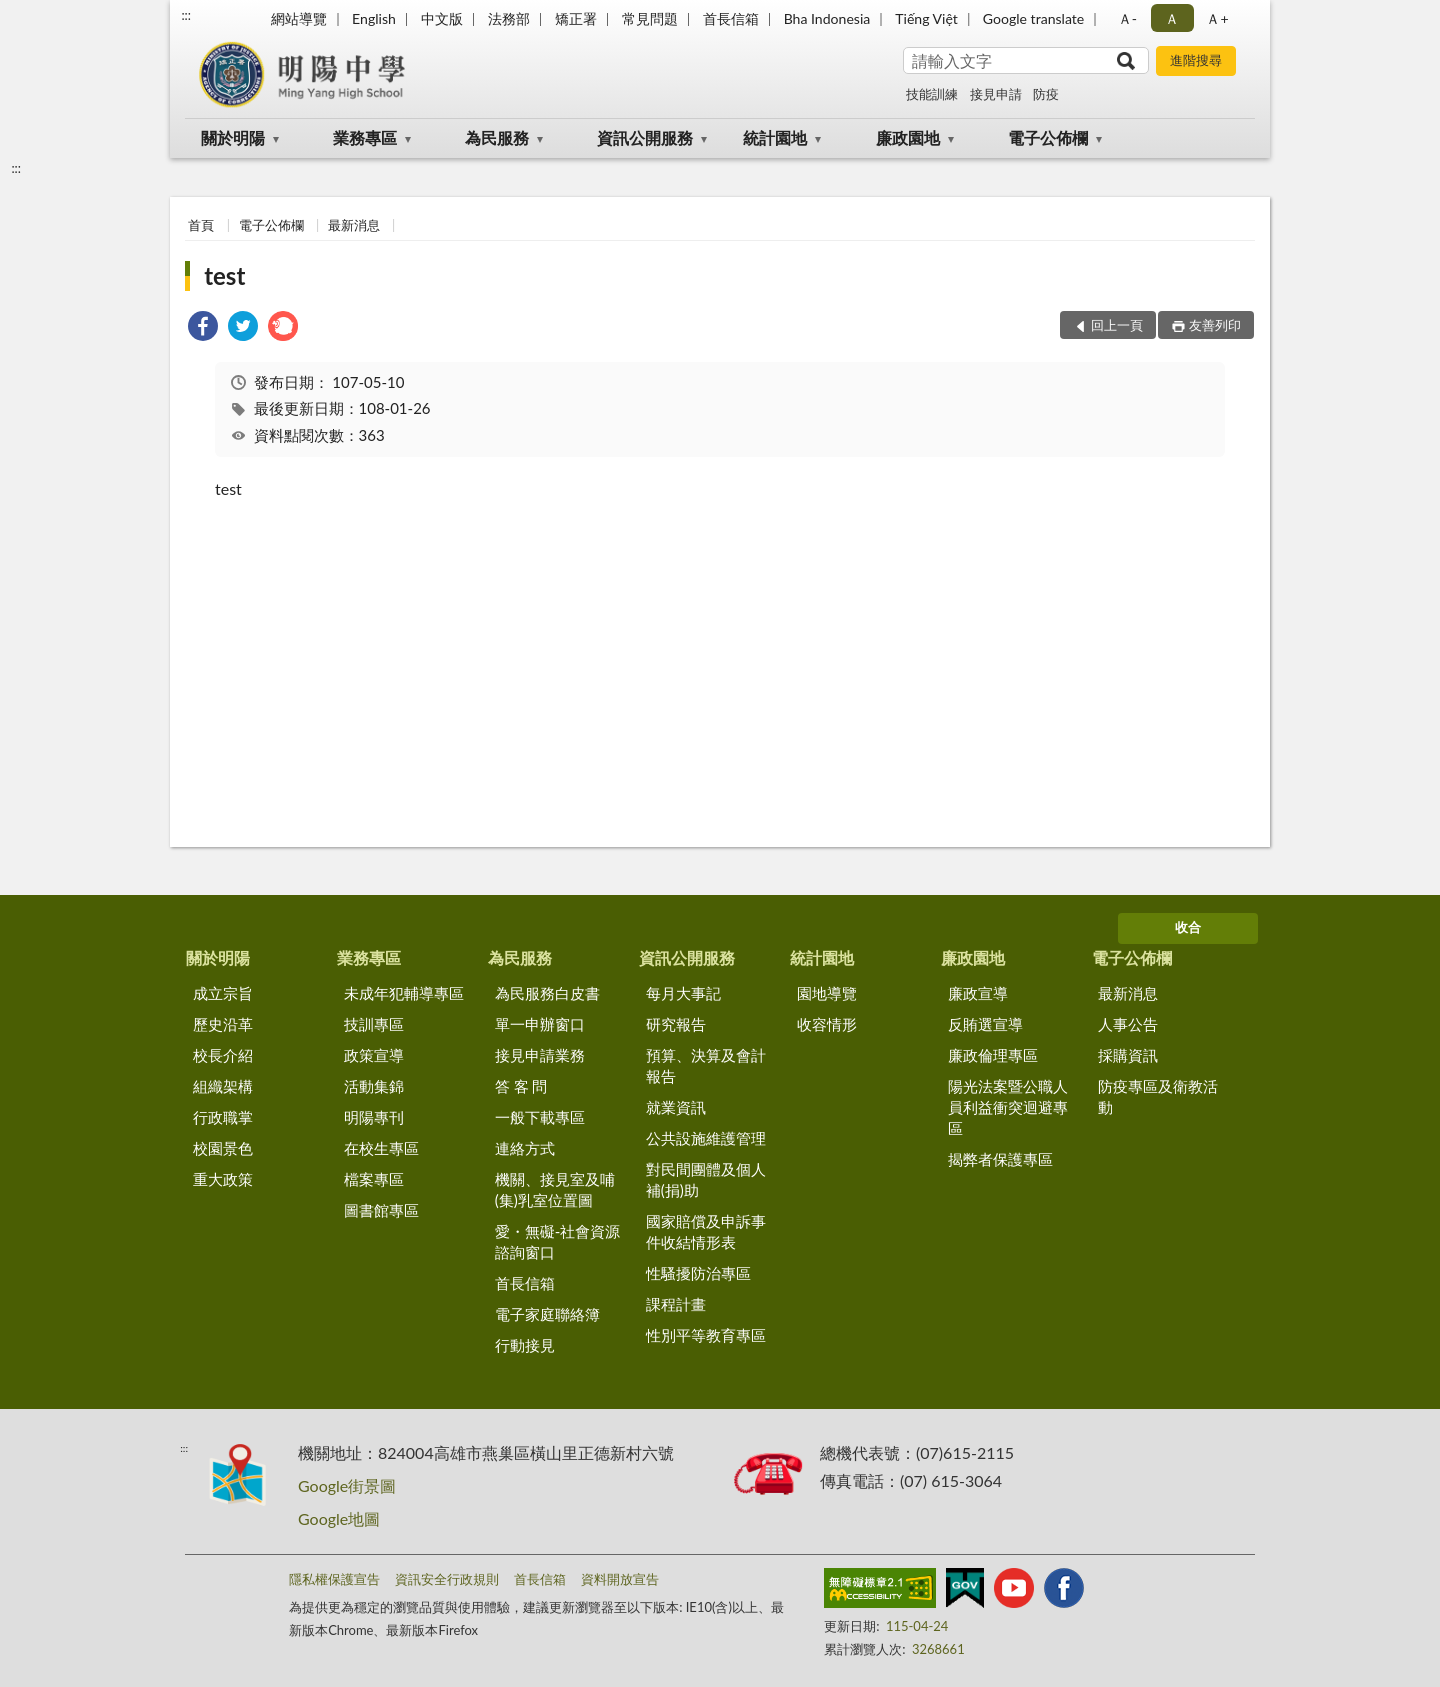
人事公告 (1128, 1024)
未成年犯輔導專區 (404, 993)
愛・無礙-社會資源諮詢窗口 (558, 1241)
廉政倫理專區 (993, 1055)
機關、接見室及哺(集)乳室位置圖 (555, 1189)
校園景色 (223, 1148)
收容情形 (827, 1024)
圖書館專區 (381, 1210)
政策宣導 (374, 1055)
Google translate (1033, 18)
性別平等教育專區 (706, 1335)
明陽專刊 (374, 1117)
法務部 (509, 18)
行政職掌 (223, 1117)
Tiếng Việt (926, 18)
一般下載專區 (540, 1117)
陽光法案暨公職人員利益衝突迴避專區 (1008, 1107)
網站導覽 (299, 18)
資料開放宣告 (620, 1579)
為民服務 (497, 137)
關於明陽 (233, 137)
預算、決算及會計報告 (706, 1065)
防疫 (1046, 94)
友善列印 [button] (1215, 325)
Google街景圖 (347, 1485)
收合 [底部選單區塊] (1188, 927)
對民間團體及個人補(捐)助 (706, 1179)
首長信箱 (731, 18)
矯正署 (576, 18)
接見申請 (996, 94)
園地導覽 (827, 993)
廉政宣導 (978, 993)
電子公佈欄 (1048, 137)
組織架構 (223, 1086)
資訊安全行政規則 (447, 1579)
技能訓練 (932, 94)
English (374, 18)
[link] (203, 328)
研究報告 (676, 1024)
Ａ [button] (1172, 18)
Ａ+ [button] (1217, 18)
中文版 (442, 18)
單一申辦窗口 (540, 1024)
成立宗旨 (223, 993)
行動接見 (525, 1345)
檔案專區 (374, 1179)
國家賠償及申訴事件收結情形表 (706, 1231)
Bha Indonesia (827, 18)
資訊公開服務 (645, 137)
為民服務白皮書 (547, 993)
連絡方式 (525, 1148)
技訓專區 (374, 1024)
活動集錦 (374, 1086)
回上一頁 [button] (1117, 325)
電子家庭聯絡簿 (547, 1314)
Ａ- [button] (1127, 18)
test (224, 275)
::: (186, 15)
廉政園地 (908, 137)
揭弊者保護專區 (1000, 1159)
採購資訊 (1128, 1055)
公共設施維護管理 (706, 1138)
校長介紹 (223, 1055)
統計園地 (775, 137)
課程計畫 (676, 1304)
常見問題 (650, 18)
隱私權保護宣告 (334, 1579)
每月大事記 (683, 993)
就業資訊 (676, 1107)
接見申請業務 (540, 1055)
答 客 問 (521, 1086)
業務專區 (365, 137)
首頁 (201, 225)
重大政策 (223, 1179)
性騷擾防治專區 (698, 1273)
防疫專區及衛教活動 (1158, 1096)
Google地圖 (339, 1518)
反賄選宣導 (985, 1024)
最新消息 (354, 225)
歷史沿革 (223, 1024)
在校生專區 (381, 1148)
